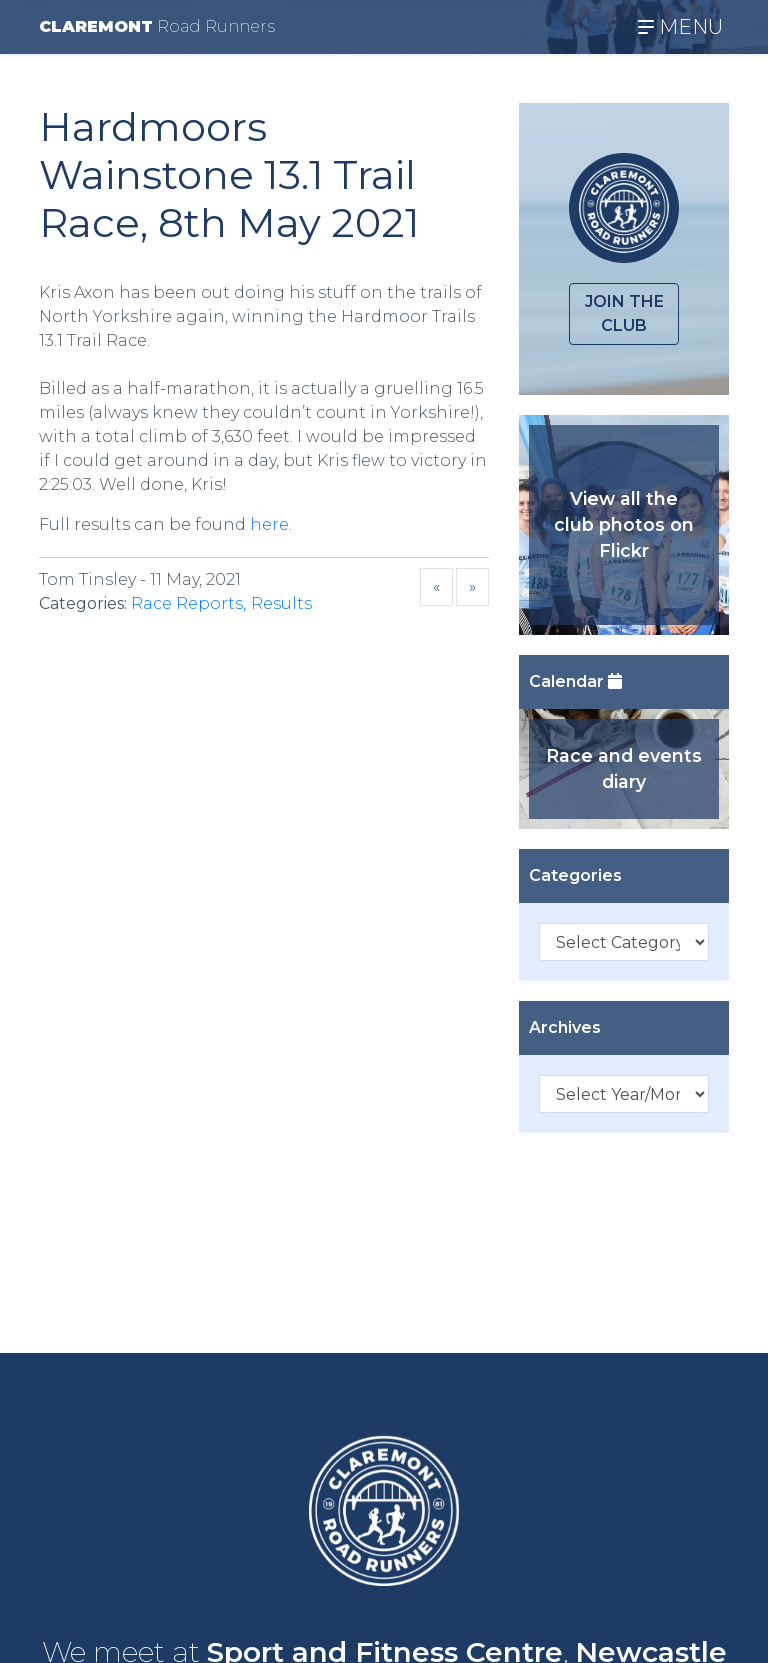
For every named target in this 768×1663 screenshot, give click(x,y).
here (269, 524)
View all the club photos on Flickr (624, 525)
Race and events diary (624, 768)
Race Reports (187, 603)
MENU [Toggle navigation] (680, 27)
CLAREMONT (157, 26)
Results (281, 603)
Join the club (624, 313)
